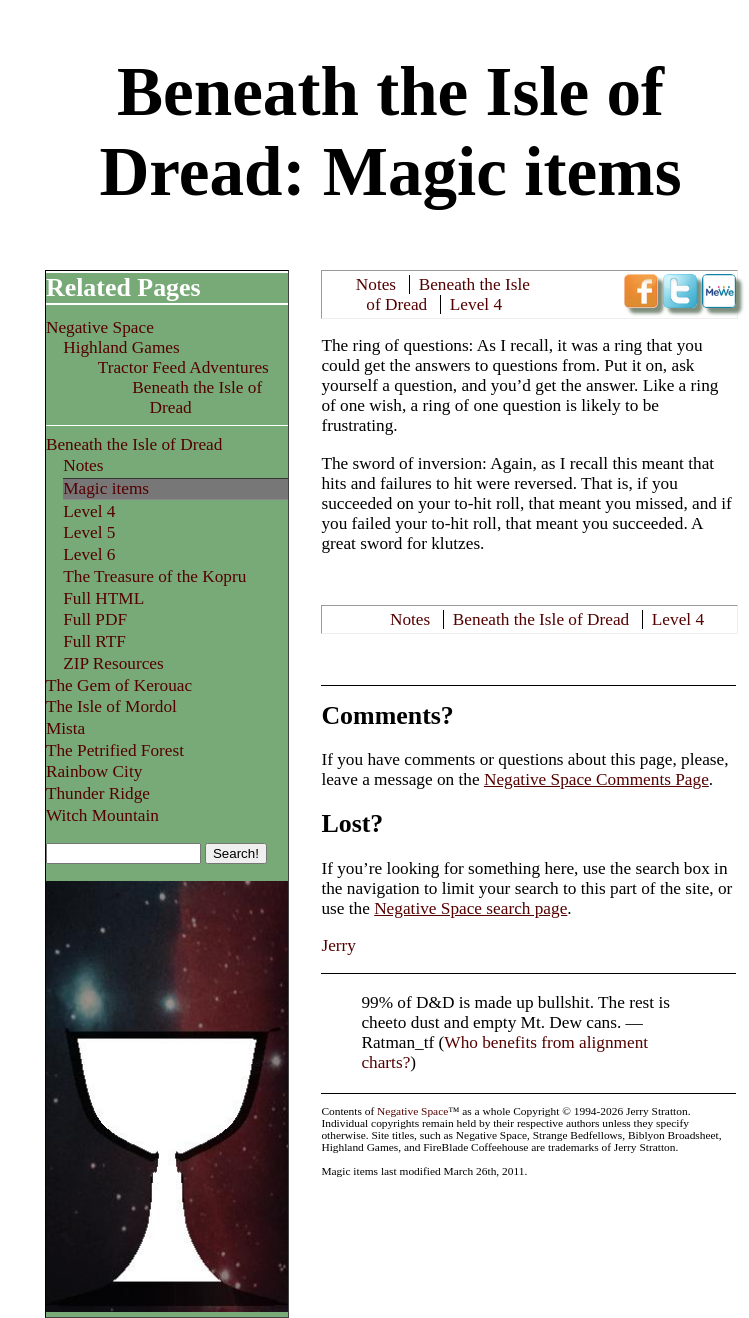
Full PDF (95, 619)
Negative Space (100, 327)
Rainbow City (94, 771)
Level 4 (476, 304)
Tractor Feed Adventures (183, 367)
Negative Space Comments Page (596, 779)
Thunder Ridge (98, 793)
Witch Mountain (102, 815)
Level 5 (89, 532)
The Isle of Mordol (111, 706)
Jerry (338, 945)
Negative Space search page (470, 908)
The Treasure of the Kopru (154, 576)
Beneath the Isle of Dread (541, 619)
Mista (65, 728)
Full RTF (94, 641)
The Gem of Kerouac (119, 685)
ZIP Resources (113, 663)
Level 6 (89, 554)
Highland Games (121, 347)
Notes (376, 284)
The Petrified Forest (115, 750)
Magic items (106, 488)
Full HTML (103, 598)
